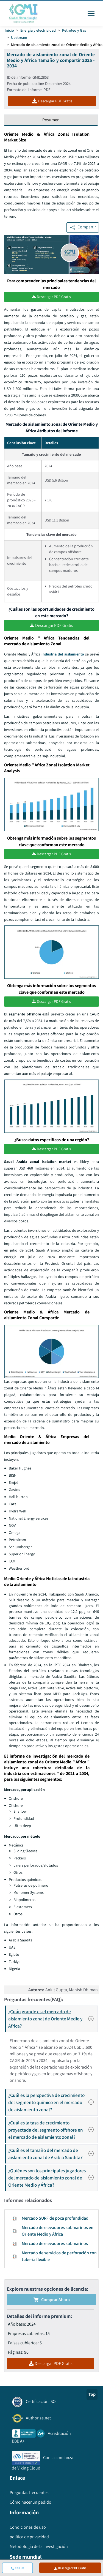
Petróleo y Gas (74, 30)
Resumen (51, 120)
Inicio (9, 30)
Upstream (19, 37)
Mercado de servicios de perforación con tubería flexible (59, 2256)
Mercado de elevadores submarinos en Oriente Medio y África (57, 2231)
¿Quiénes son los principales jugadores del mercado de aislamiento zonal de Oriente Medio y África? (52, 2177)
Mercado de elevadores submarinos (55, 2243)
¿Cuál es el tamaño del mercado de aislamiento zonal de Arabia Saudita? (52, 2153)
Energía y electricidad (38, 30)
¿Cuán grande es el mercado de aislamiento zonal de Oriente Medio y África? (52, 2018)
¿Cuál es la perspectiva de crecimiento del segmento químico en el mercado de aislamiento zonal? (52, 2102)
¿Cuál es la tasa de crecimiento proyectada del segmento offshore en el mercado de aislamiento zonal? (52, 2129)
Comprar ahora (52, 2299)
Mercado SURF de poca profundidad (55, 2218)
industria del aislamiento (62, 654)
